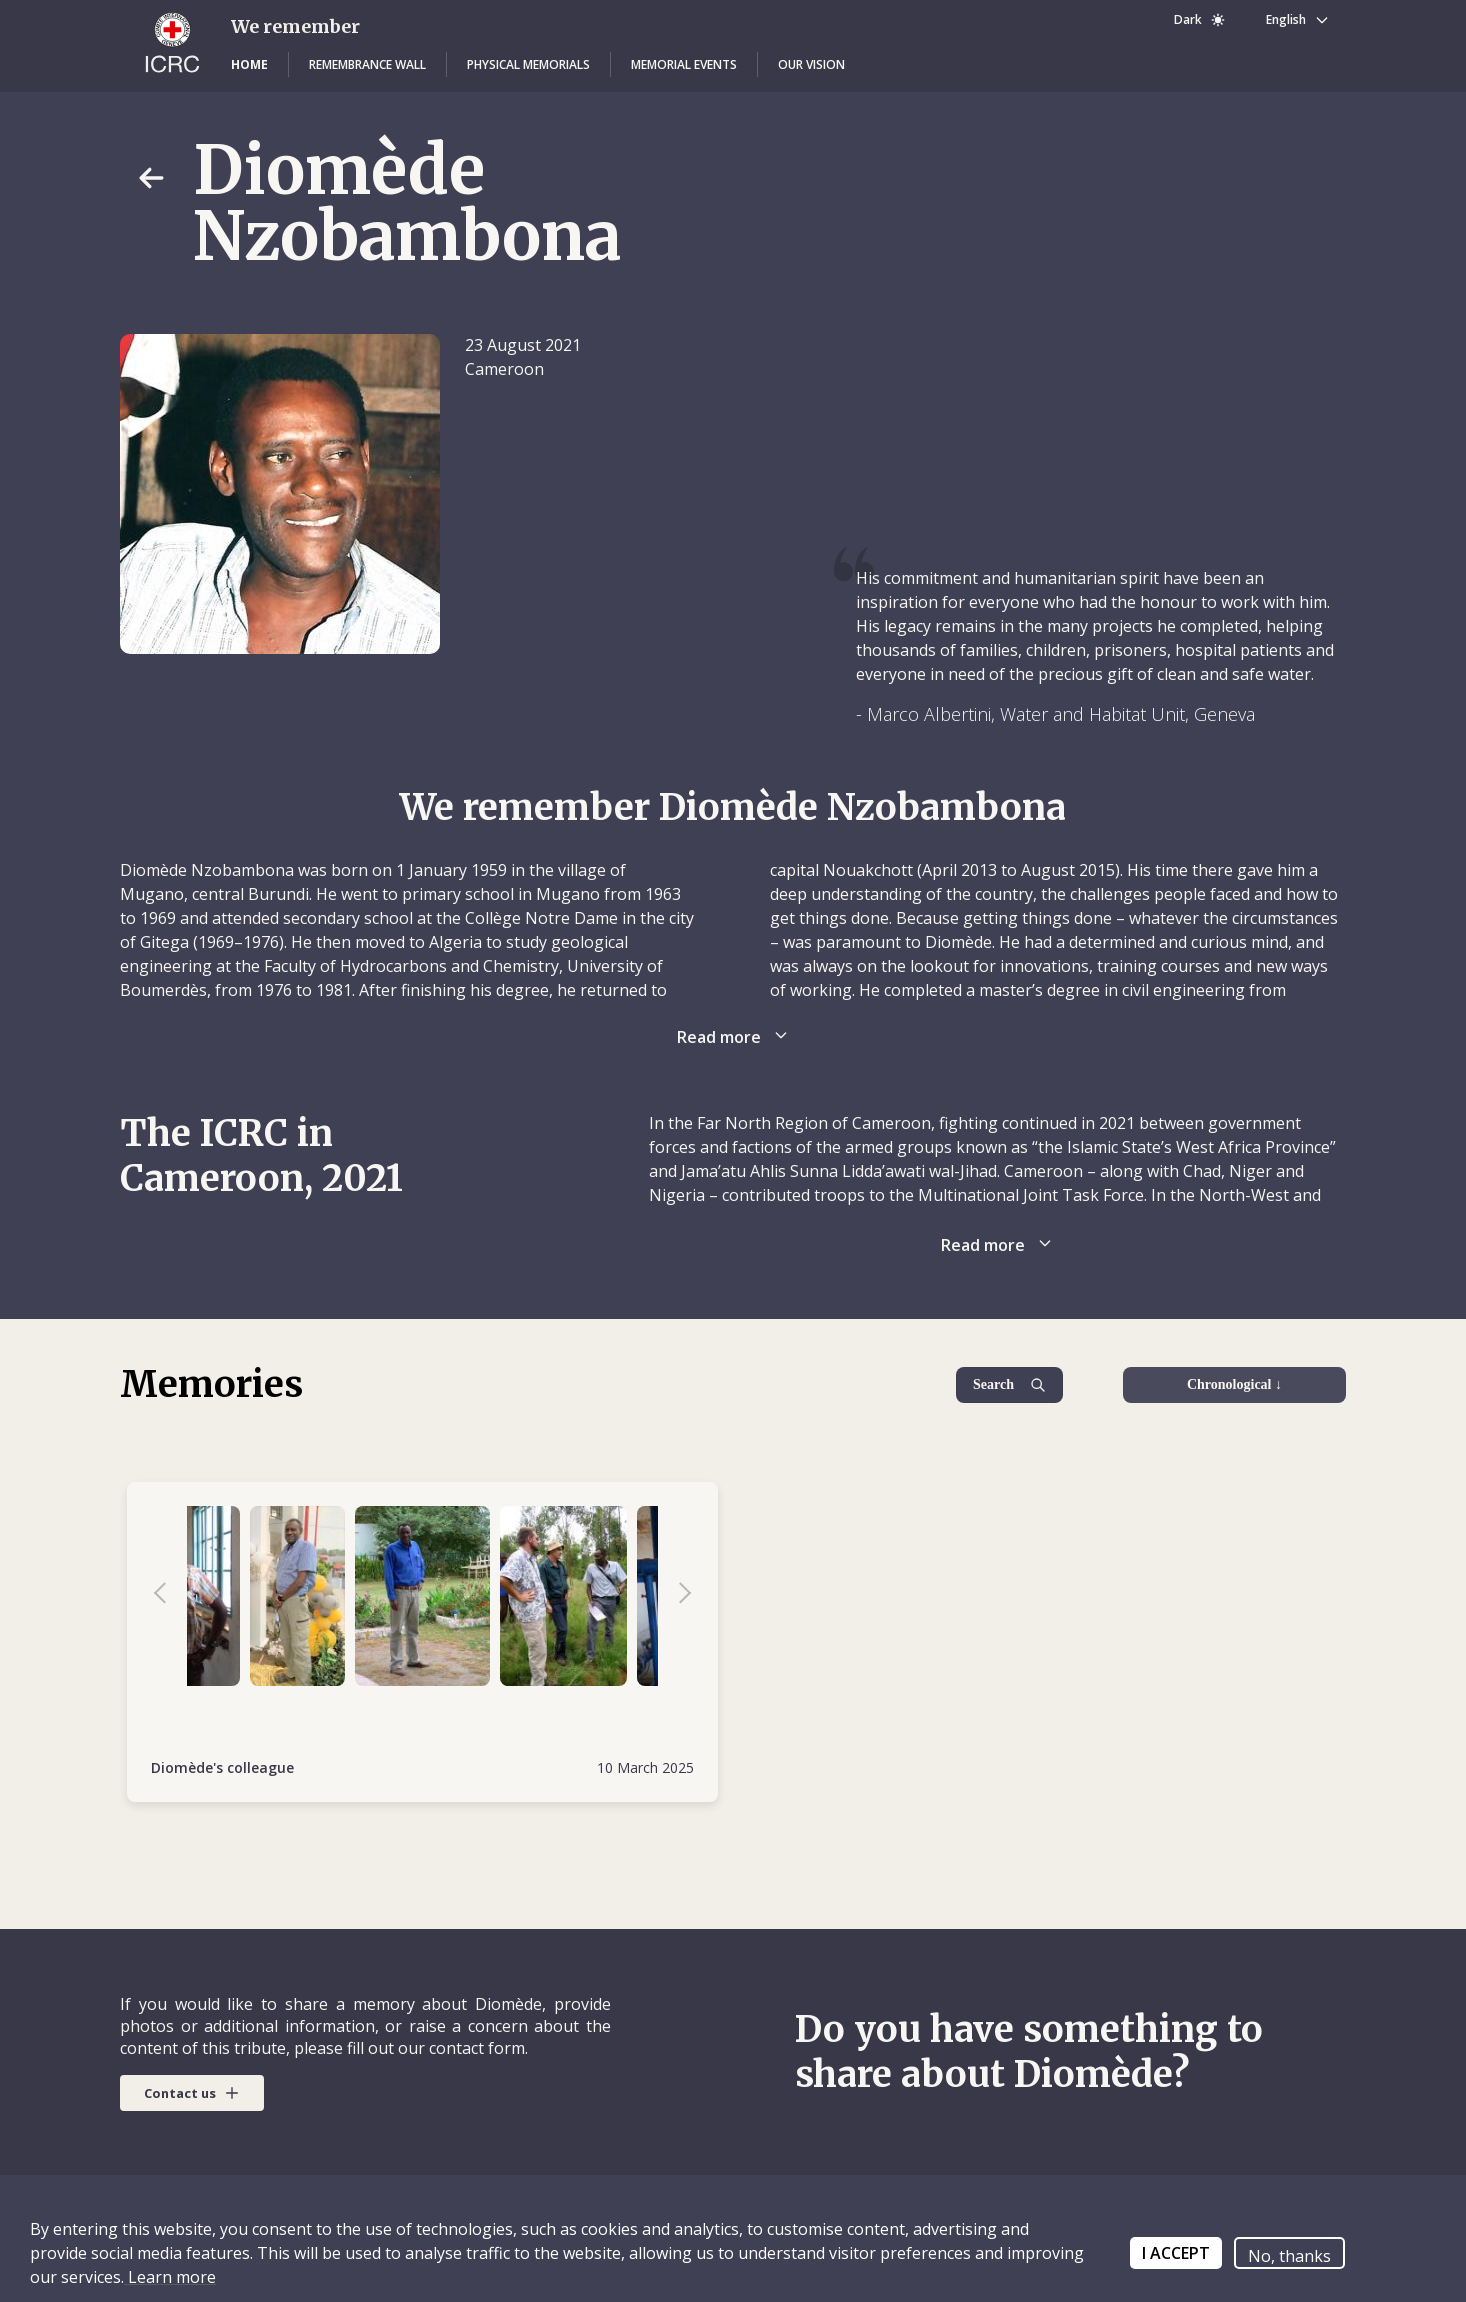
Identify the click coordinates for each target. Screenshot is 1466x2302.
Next (675, 1596)
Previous (170, 1596)
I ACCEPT (1176, 2253)
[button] (249, 65)
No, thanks (1289, 2256)
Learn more (170, 2277)
